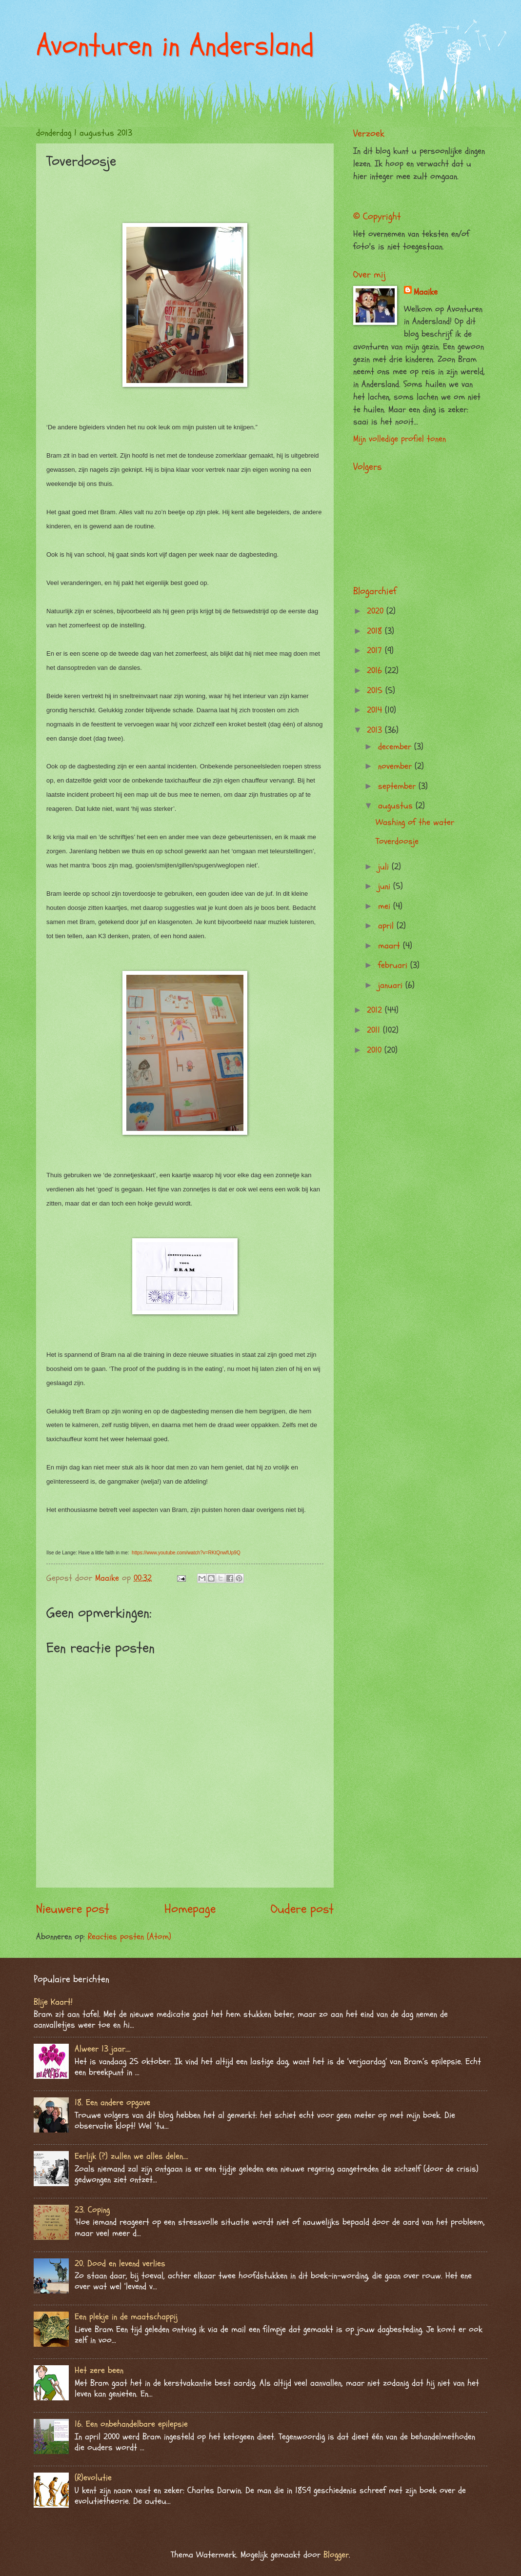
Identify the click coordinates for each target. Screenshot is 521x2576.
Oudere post (302, 1909)
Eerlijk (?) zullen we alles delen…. (131, 2156)
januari (391, 985)
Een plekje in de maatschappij (126, 2317)
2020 (376, 611)
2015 (376, 690)
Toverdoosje (397, 841)
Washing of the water (415, 822)
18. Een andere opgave (112, 2102)
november (396, 766)
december (396, 747)
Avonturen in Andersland (175, 45)
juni (385, 886)
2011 (375, 1030)
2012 (376, 1010)
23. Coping (92, 2210)
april (387, 926)
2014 (376, 710)
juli (385, 867)
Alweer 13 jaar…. (103, 2049)
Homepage (190, 1909)
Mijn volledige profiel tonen (399, 439)
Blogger (336, 2555)
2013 (376, 730)
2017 (376, 650)
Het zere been (99, 2370)
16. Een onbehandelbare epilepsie (131, 2424)
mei (385, 906)
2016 (376, 670)
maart (390, 946)
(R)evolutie (93, 2478)
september (398, 786)
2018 (376, 631)
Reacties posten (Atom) (129, 1937)
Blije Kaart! (53, 2002)
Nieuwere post (72, 1909)
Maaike (426, 292)
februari (394, 965)
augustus (397, 806)
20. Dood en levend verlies (120, 2263)
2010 (375, 1050)
